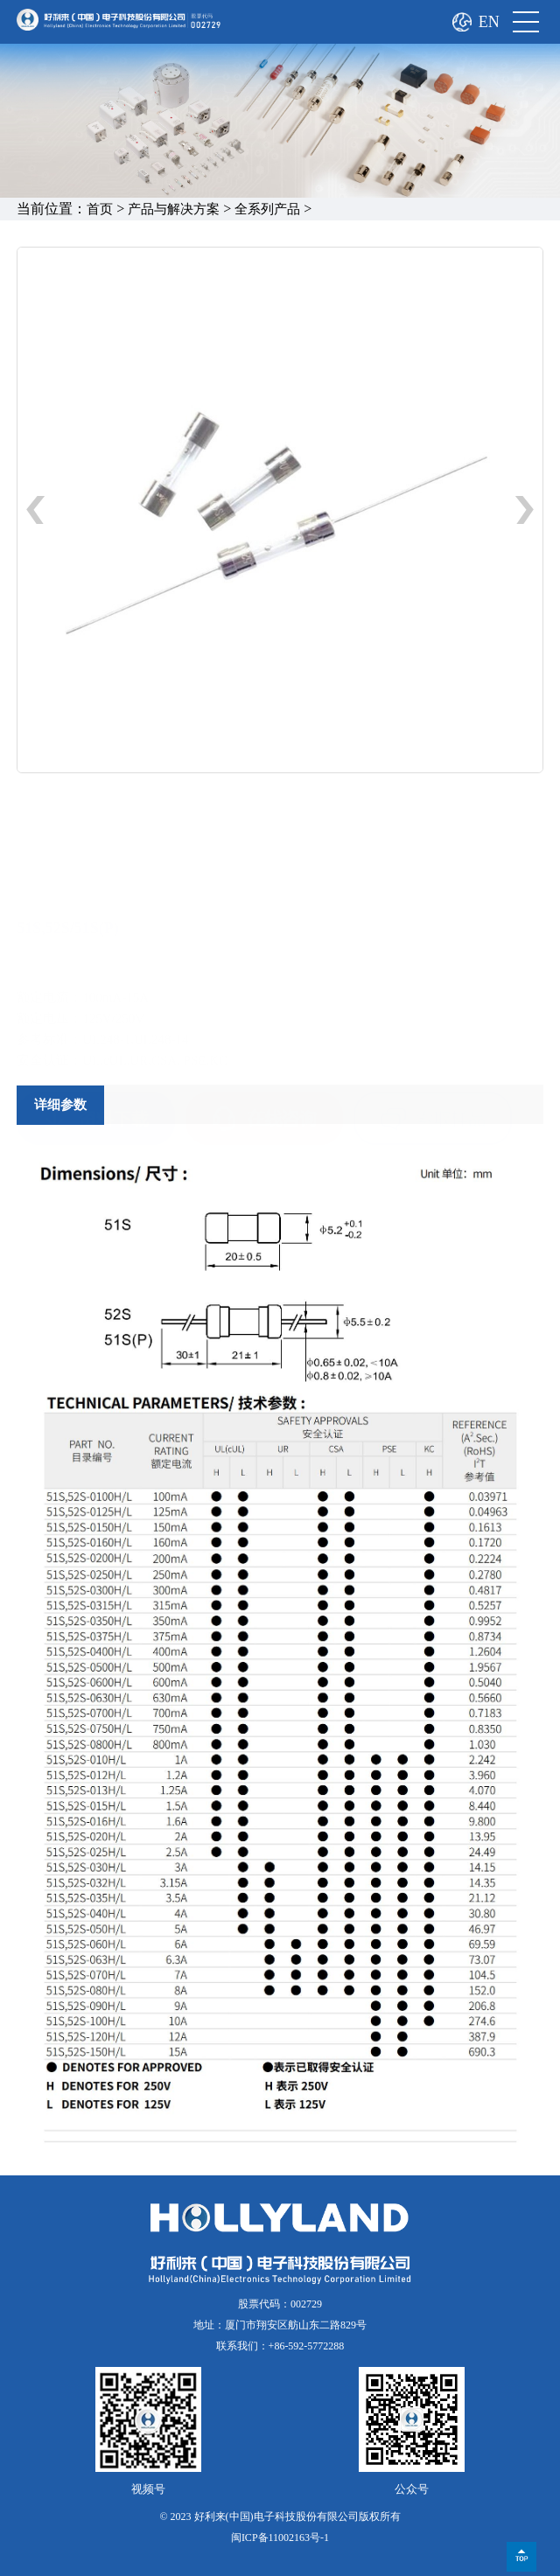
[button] (524, 510)
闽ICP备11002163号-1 (280, 2537)
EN (489, 22)
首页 (100, 209)
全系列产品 (267, 209)
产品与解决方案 (174, 209)
